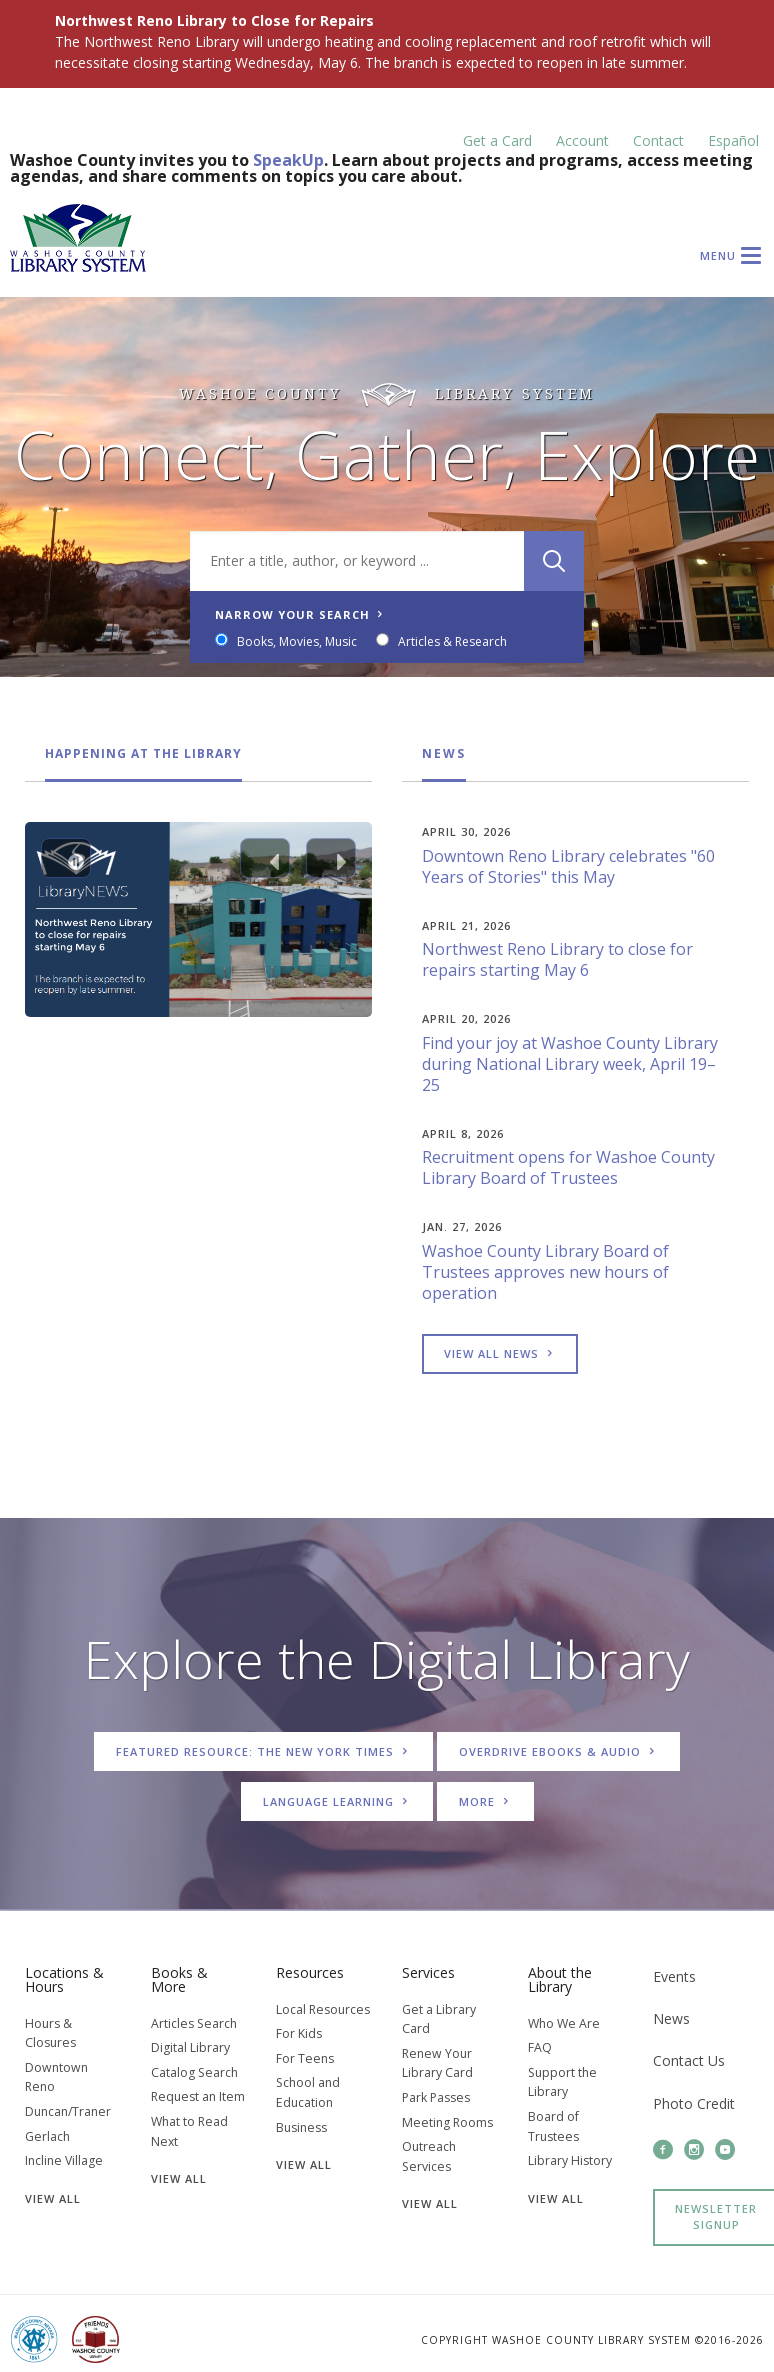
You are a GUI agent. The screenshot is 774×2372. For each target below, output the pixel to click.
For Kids (299, 2033)
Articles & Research (455, 641)
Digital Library (190, 2047)
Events (674, 1976)
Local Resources (323, 2009)
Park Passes (436, 2097)
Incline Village (64, 2160)
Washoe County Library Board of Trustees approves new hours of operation (545, 1272)
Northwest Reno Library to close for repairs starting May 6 (557, 959)
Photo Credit (694, 2103)
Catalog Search (194, 2072)
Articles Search (194, 2023)
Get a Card (497, 140)
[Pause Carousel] (66, 858)
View (53, 2198)
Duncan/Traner (68, 2111)
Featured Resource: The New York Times (263, 1751)
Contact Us (689, 2060)
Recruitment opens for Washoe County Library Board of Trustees (568, 1167)
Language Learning (337, 1801)
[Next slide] (331, 858)
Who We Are (564, 2023)
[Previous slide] (265, 858)
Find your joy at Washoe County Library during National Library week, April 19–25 (570, 1064)
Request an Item (198, 2096)
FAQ (540, 2047)
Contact (658, 140)
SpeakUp (288, 160)
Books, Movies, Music (300, 641)
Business (301, 2127)
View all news (500, 1353)
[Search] (551, 561)
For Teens (305, 2058)
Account (582, 140)
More (485, 1801)
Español (733, 140)
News (444, 753)
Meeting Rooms (447, 2122)
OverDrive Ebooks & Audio (558, 1751)
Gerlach (47, 2136)
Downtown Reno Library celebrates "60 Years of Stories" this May (568, 866)
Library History (570, 2160)
